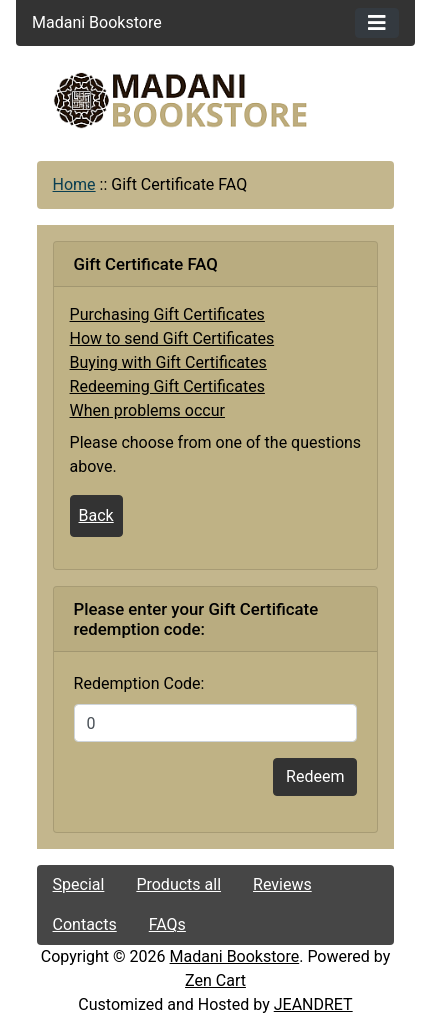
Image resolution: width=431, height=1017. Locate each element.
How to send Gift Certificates (172, 338)
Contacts (85, 924)
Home (74, 184)
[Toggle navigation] (377, 23)
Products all (178, 884)
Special (79, 884)
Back (96, 515)
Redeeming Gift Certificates (167, 386)
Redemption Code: (139, 683)
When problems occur (147, 410)
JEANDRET (313, 1004)
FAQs (167, 924)
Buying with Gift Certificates (168, 362)
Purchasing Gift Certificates (167, 314)
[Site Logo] (216, 100)
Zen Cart (215, 980)
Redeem (315, 776)
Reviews (282, 884)
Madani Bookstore (235, 956)
